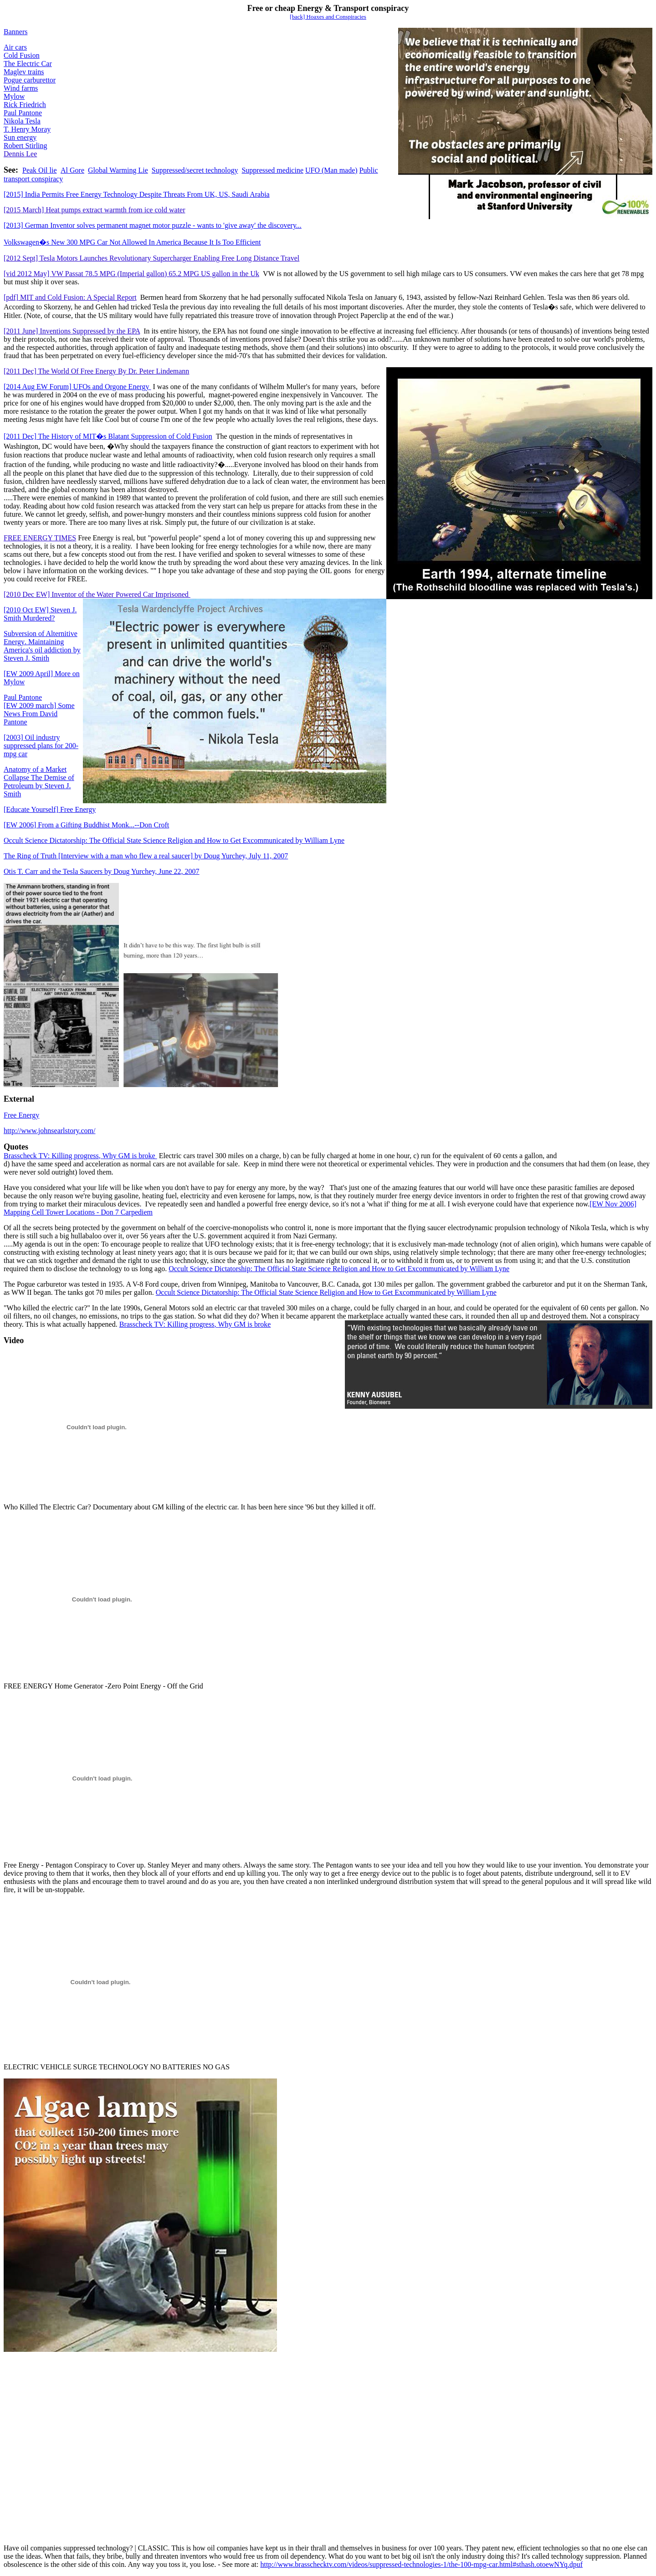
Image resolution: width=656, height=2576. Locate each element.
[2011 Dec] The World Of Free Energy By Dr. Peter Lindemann (96, 371)
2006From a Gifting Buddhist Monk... (86, 825)
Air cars (15, 47)
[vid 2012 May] (131, 273)
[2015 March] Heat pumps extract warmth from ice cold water (94, 210)
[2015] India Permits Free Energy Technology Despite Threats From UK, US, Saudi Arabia (137, 194)
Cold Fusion (22, 55)
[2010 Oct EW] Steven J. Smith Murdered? (40, 614)
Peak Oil (39, 170)
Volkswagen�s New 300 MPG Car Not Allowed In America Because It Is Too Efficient (132, 242)
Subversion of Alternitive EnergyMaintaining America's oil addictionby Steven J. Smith (42, 646)
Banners (15, 32)
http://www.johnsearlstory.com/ (49, 1130)
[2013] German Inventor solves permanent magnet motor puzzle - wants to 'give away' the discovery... (153, 225)
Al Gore (72, 170)
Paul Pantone (23, 113)
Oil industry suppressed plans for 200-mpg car (41, 746)
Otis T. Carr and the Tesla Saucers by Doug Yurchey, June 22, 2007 (102, 871)
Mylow (14, 96)
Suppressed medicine (272, 170)
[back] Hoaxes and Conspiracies (328, 16)
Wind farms (21, 88)
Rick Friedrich (25, 104)
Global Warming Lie (118, 170)
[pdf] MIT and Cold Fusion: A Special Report (70, 297)
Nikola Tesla (22, 121)
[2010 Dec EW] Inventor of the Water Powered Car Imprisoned (97, 594)
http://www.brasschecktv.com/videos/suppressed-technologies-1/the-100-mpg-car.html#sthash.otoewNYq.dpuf (421, 2564)
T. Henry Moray (27, 129)
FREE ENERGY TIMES (40, 538)
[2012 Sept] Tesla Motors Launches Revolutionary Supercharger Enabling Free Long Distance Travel (151, 258)
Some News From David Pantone (39, 714)
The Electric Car (28, 63)
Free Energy (50, 809)
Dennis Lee (20, 154)
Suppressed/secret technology (195, 170)
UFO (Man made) (331, 170)
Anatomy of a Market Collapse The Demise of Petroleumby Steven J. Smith (39, 781)
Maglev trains (24, 72)
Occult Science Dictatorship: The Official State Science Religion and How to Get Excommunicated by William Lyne (174, 840)
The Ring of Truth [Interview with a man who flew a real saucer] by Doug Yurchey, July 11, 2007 (146, 856)
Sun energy (20, 137)
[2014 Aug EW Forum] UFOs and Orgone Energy (77, 386)
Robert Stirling (25, 145)
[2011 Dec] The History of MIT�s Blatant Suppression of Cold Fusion (108, 436)
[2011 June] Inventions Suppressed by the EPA (72, 331)
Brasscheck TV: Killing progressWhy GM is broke (80, 1156)
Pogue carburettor (30, 80)
